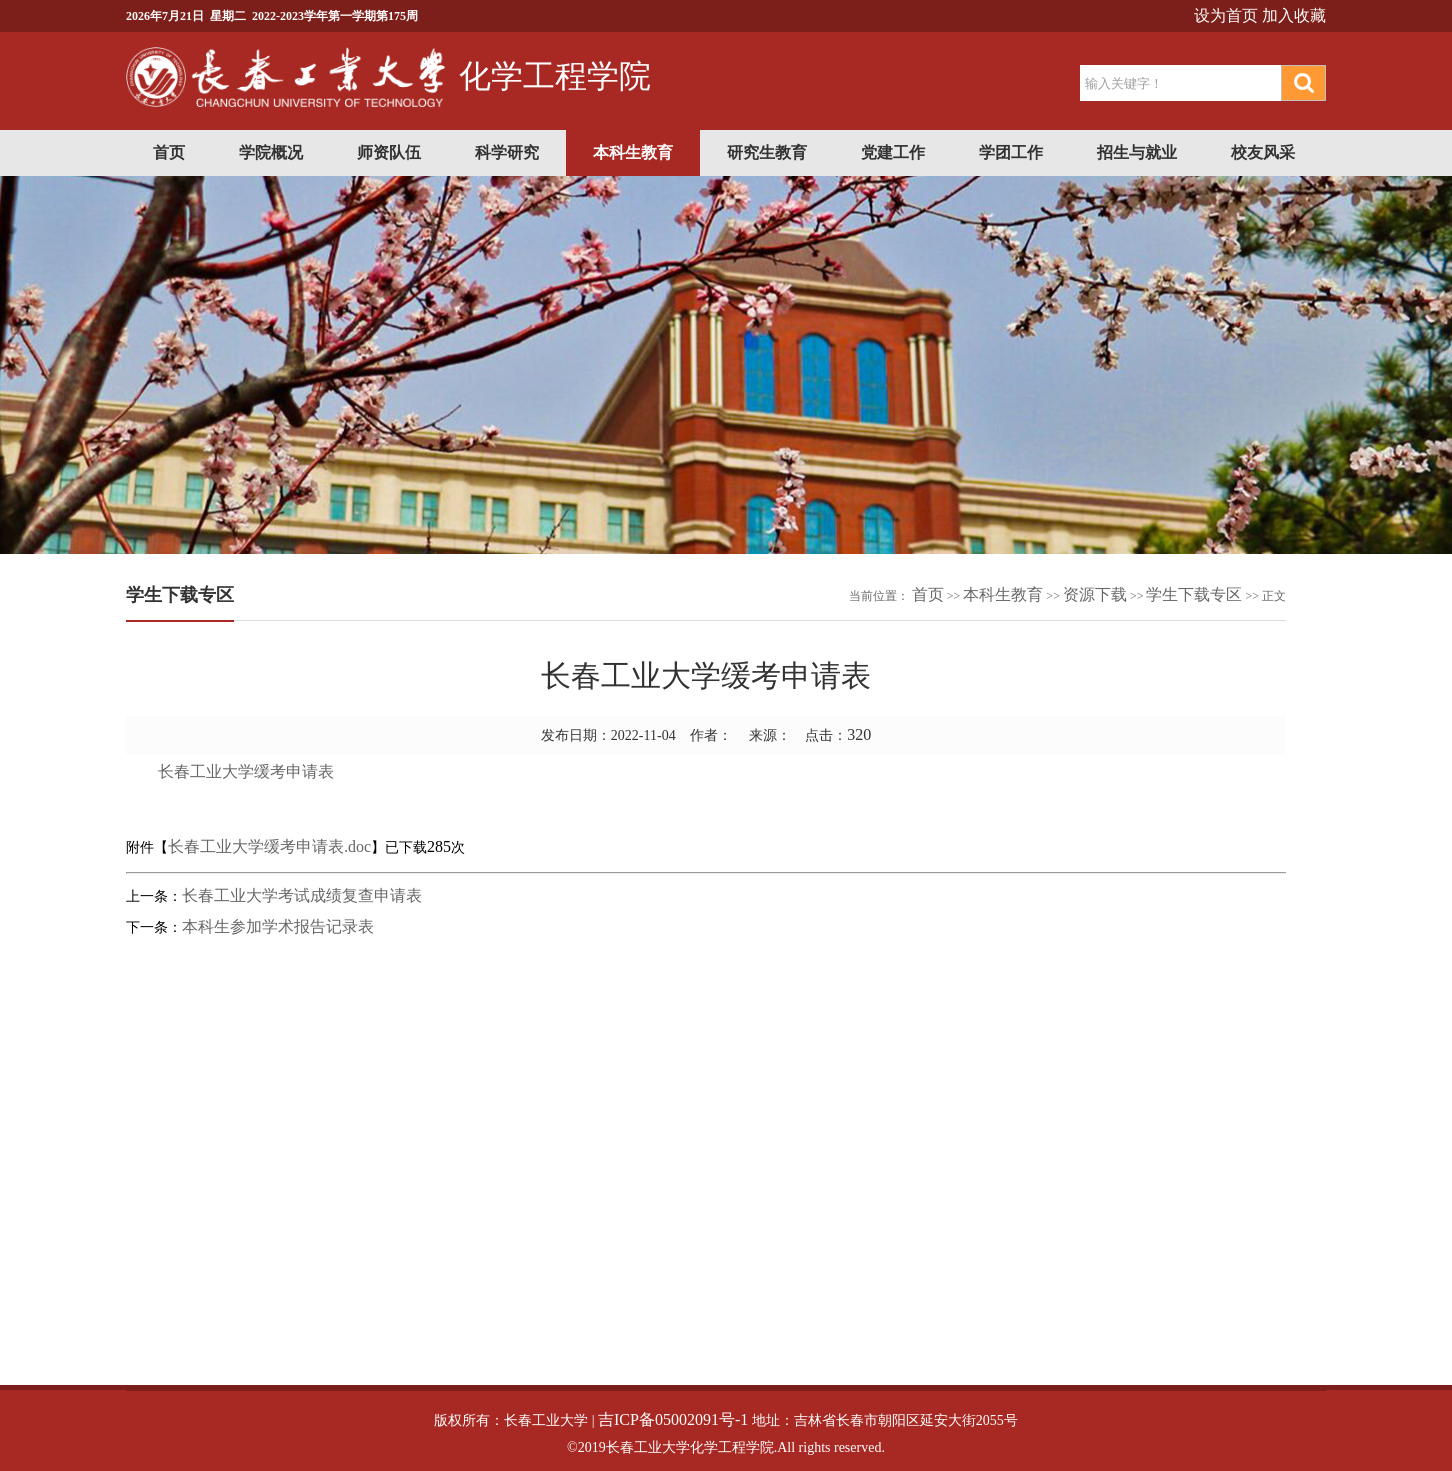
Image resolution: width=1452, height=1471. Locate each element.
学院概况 (271, 152)
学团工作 (1011, 152)
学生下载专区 (1194, 594)
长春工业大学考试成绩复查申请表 (302, 895)
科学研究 (507, 152)
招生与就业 (1137, 152)
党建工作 (893, 152)
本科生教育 (633, 152)
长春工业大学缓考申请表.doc (269, 846)
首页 (169, 152)
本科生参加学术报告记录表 (278, 926)
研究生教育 (767, 152)
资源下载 (1095, 594)
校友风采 (1263, 152)
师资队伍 (389, 152)
